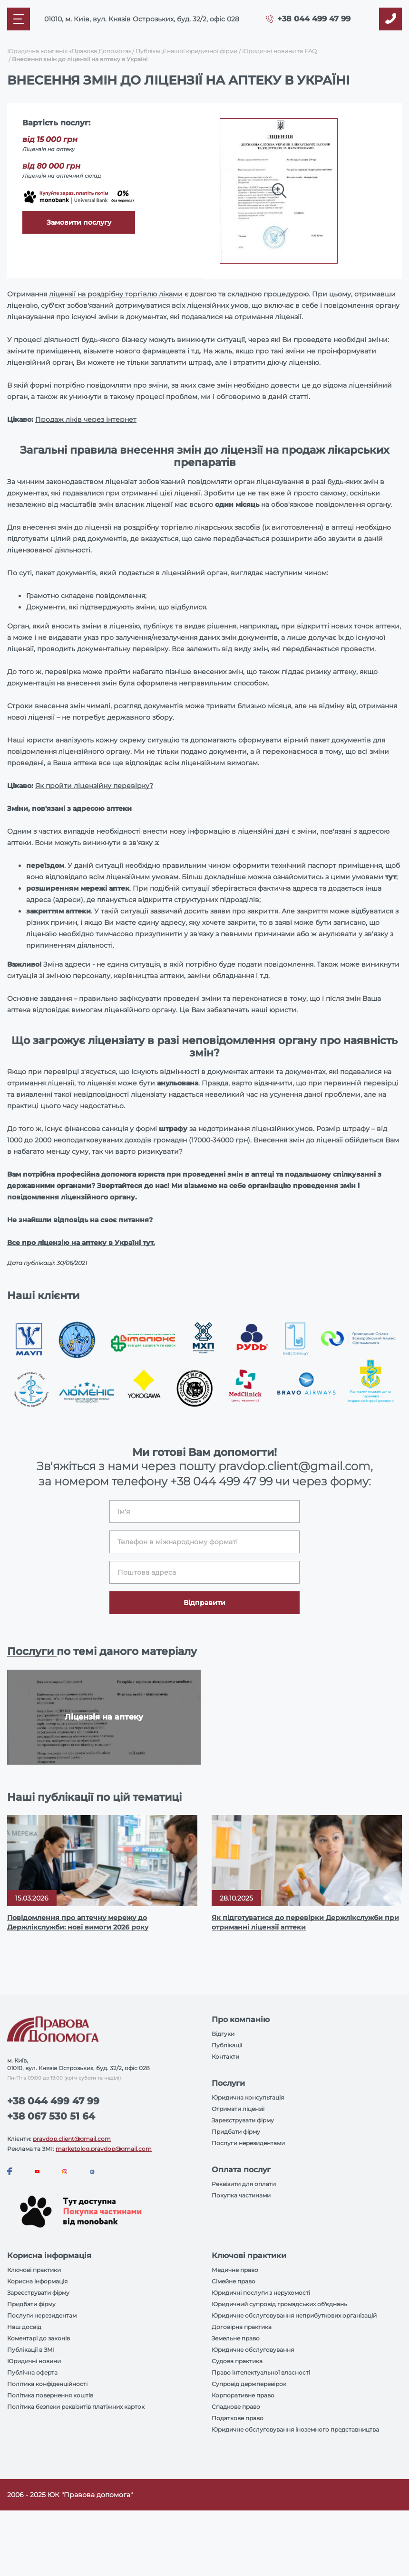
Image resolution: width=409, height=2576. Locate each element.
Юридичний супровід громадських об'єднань (279, 2304)
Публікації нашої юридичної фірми (186, 51)
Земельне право (236, 2338)
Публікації (227, 2045)
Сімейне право (233, 2281)
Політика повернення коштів (50, 2395)
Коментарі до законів (38, 2338)
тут (390, 877)
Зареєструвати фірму (243, 2120)
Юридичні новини (34, 2361)
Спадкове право (236, 2406)
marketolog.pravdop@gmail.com (104, 2148)
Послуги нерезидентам (42, 2315)
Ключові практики (34, 2269)
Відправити (204, 1602)
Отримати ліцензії (238, 2108)
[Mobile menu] (18, 19)
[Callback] (390, 19)
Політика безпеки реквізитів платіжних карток (76, 2406)
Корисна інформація (37, 2281)
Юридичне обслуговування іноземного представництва (295, 2429)
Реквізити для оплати (244, 2183)
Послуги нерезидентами (248, 2143)
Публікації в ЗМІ (31, 2349)
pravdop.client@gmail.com (72, 2138)
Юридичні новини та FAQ (279, 51)
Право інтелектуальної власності (261, 2372)
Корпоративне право (243, 2395)
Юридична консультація (248, 2097)
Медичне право (235, 2269)
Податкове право (237, 2418)
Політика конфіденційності (47, 2383)
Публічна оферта (32, 2372)
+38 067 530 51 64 (51, 2116)
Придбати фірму (236, 2131)
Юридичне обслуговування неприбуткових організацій (294, 2315)
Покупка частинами (241, 2195)
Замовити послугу (79, 222)
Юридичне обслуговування (253, 2349)
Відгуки (223, 2033)
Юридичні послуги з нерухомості (261, 2292)
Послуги (32, 1651)
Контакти (225, 2056)
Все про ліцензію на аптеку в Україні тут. (81, 1242)
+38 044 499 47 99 (314, 18)
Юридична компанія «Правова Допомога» (69, 51)
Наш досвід (24, 2326)
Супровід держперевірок (249, 2383)
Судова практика (237, 2361)
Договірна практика (242, 2326)
